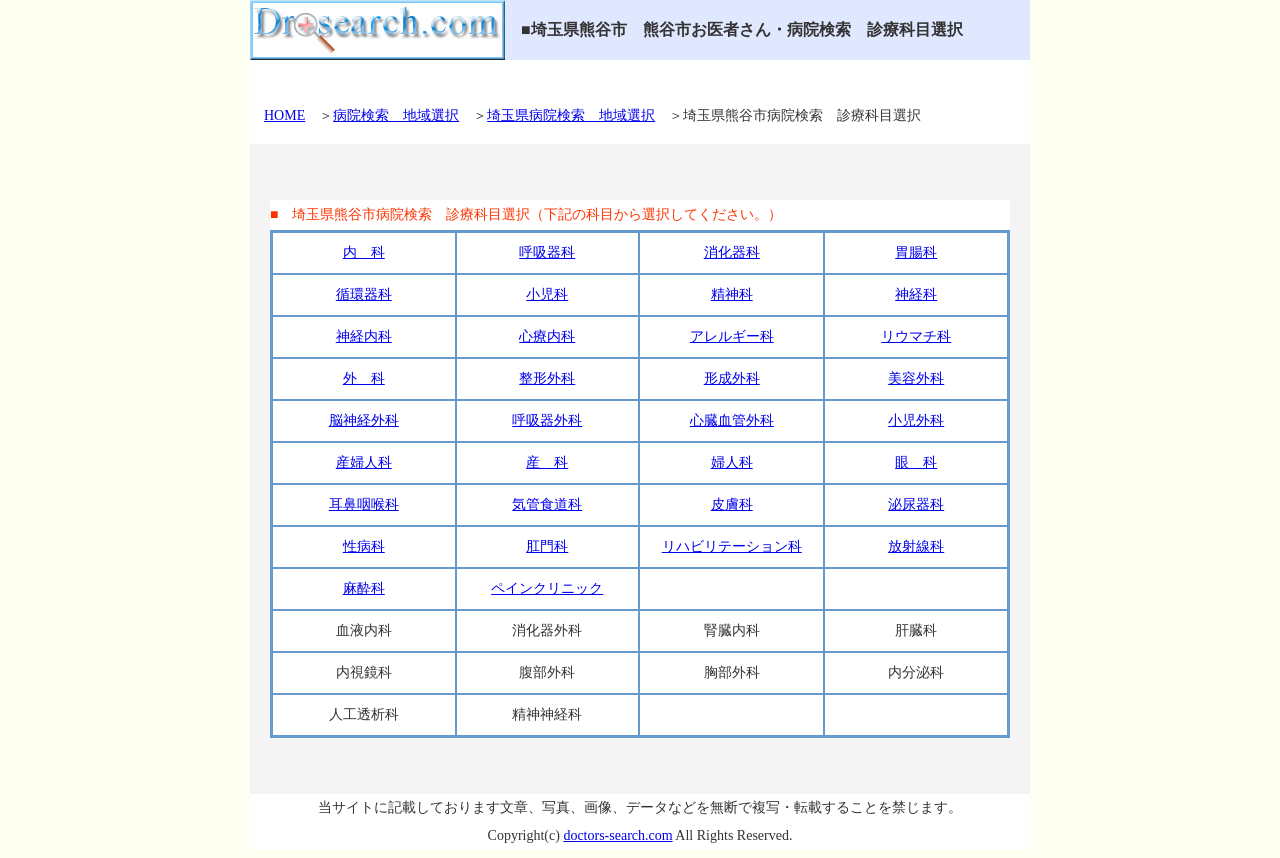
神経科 (916, 294)
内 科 (364, 252)
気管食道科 (547, 504)
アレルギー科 (732, 336)
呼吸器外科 (547, 420)
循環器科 (364, 294)
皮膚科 (732, 504)
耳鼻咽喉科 (364, 504)
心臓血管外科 (732, 420)
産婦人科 (364, 462)
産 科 (547, 462)
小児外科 (916, 420)
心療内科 (547, 336)
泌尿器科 (916, 504)
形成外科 (732, 378)
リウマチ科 (916, 336)
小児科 (547, 294)
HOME (284, 115)
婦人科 (732, 462)
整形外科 (547, 378)
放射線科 (916, 546)
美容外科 (916, 378)
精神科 (732, 294)
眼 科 (916, 462)
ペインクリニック (547, 588)
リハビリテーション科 (732, 546)
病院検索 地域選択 (396, 115)
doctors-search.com (617, 835)
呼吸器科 (547, 252)
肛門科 (547, 546)
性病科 (364, 546)
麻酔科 (364, 588)
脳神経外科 (364, 420)
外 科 (364, 378)
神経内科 (364, 336)
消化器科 (732, 252)
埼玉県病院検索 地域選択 (571, 115)
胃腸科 (916, 252)
